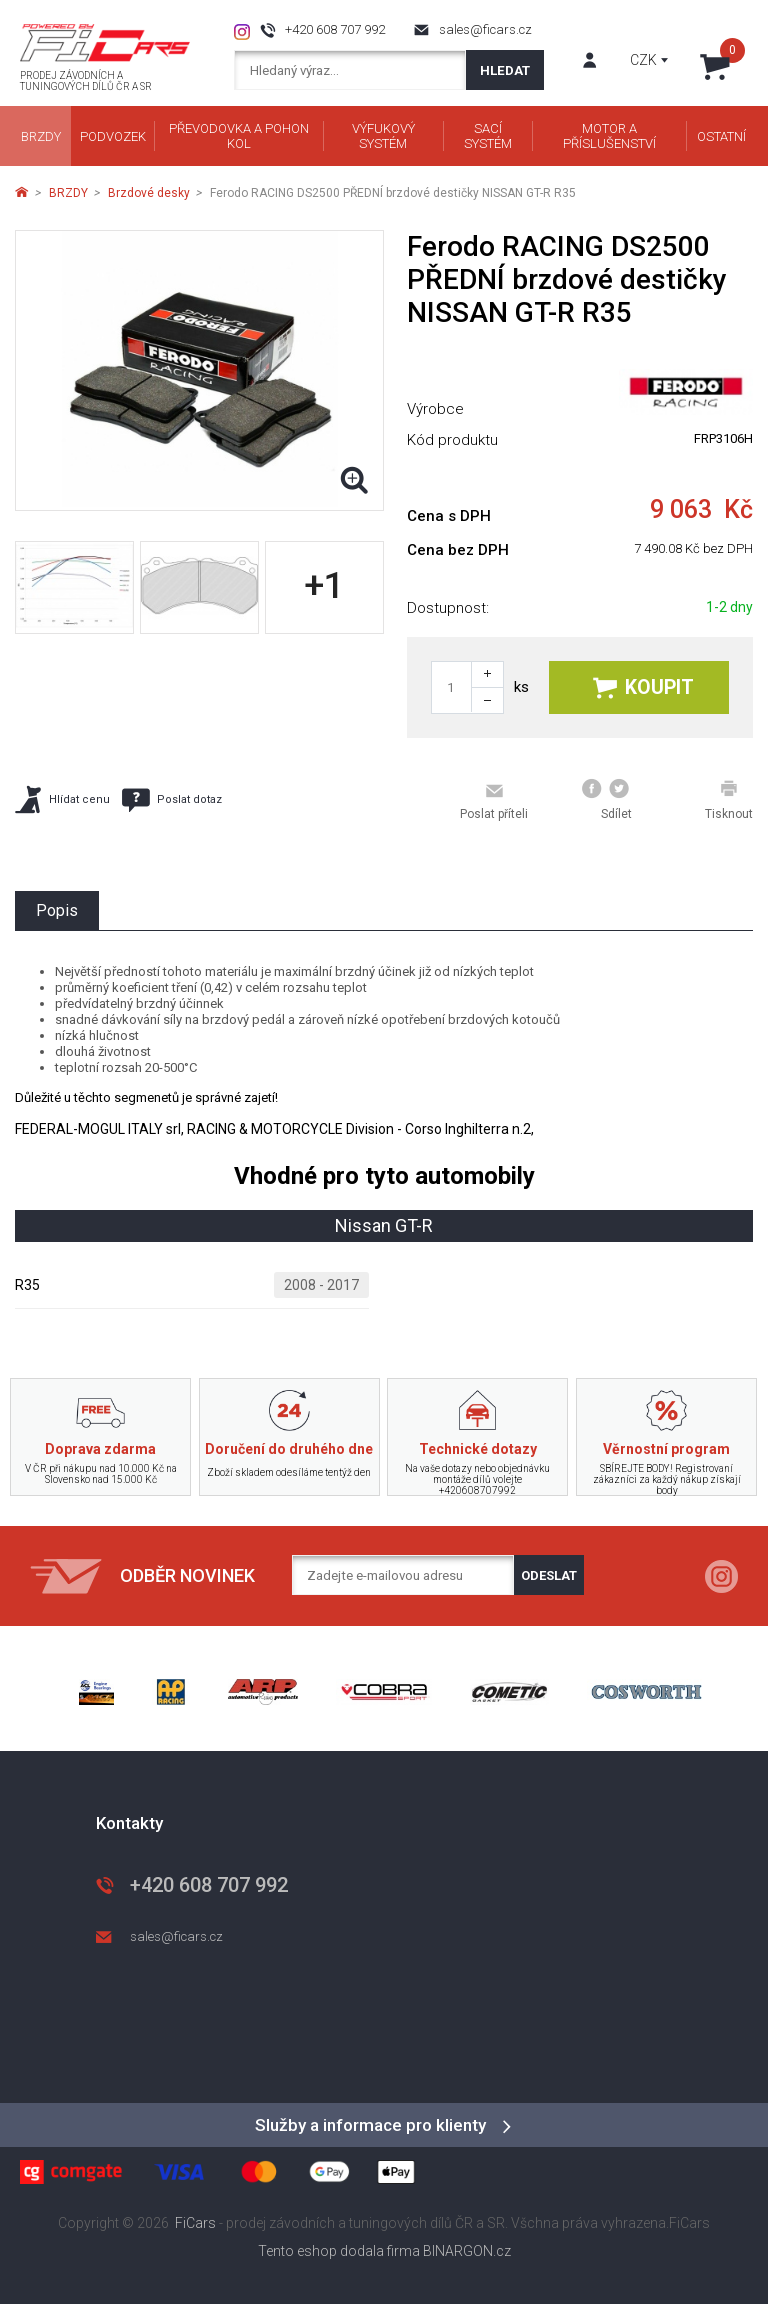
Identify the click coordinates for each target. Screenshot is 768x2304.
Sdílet (607, 800)
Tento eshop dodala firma (339, 2251)
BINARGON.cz (467, 2251)
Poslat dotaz (172, 800)
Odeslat (549, 1575)
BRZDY (68, 193)
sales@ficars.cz (485, 29)
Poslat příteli (494, 801)
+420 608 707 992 (335, 29)
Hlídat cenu (62, 799)
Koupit (643, 687)
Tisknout (729, 800)
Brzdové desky (149, 193)
